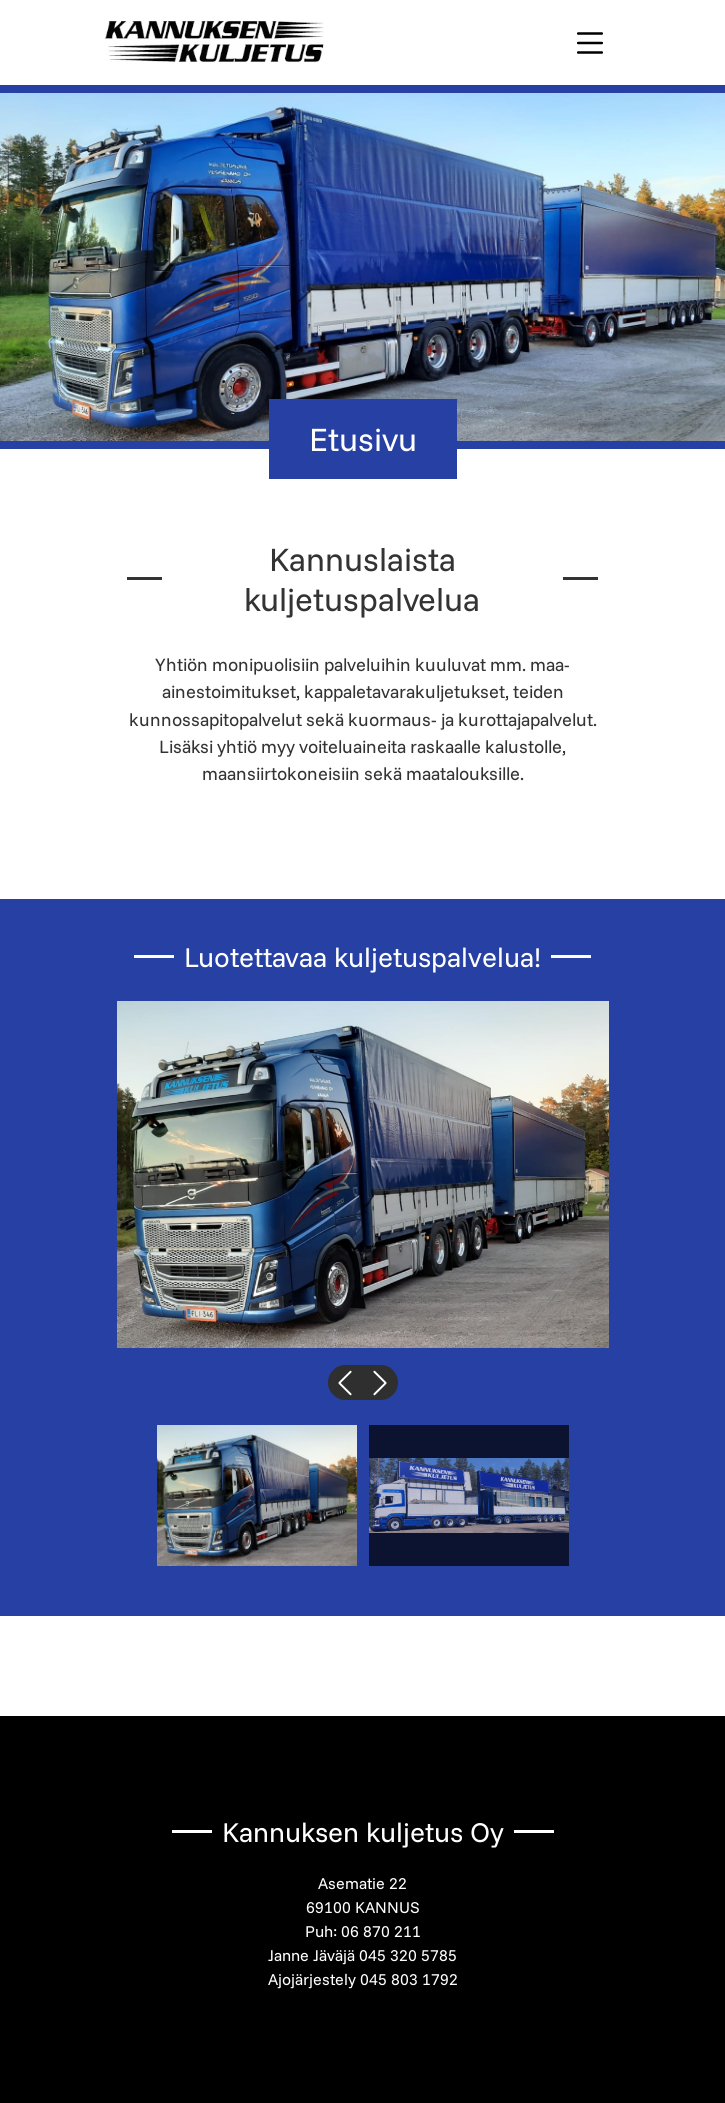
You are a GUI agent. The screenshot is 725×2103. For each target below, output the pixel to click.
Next (380, 1375)
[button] (363, 1174)
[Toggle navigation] (590, 43)
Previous (345, 1375)
